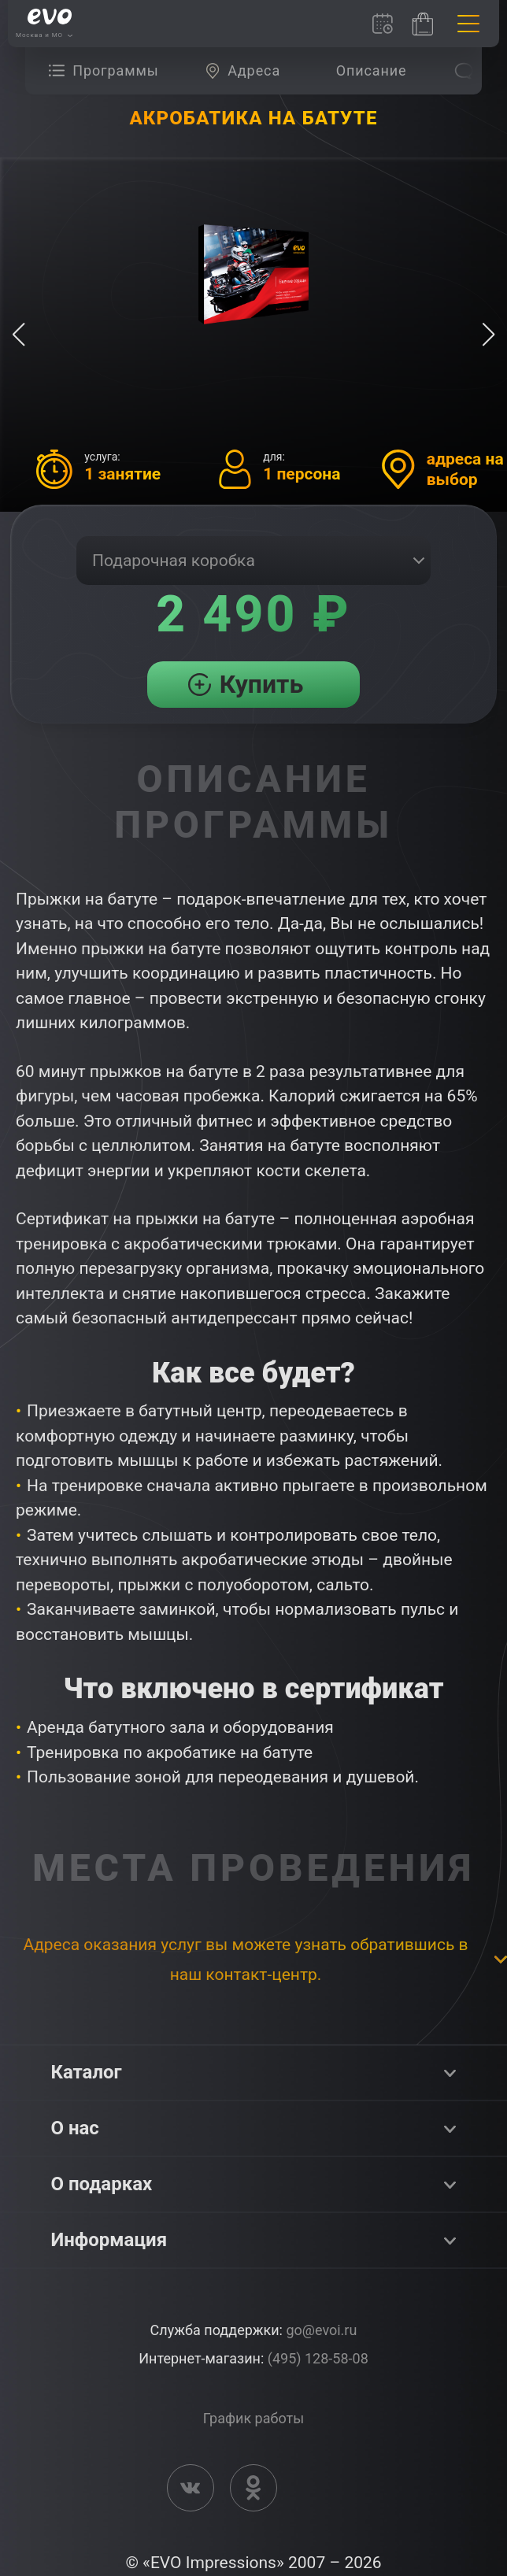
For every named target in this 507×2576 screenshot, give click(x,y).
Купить (262, 684)
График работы (253, 2418)
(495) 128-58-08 (318, 2358)
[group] (107, 70)
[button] (488, 334)
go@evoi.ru (321, 2330)
